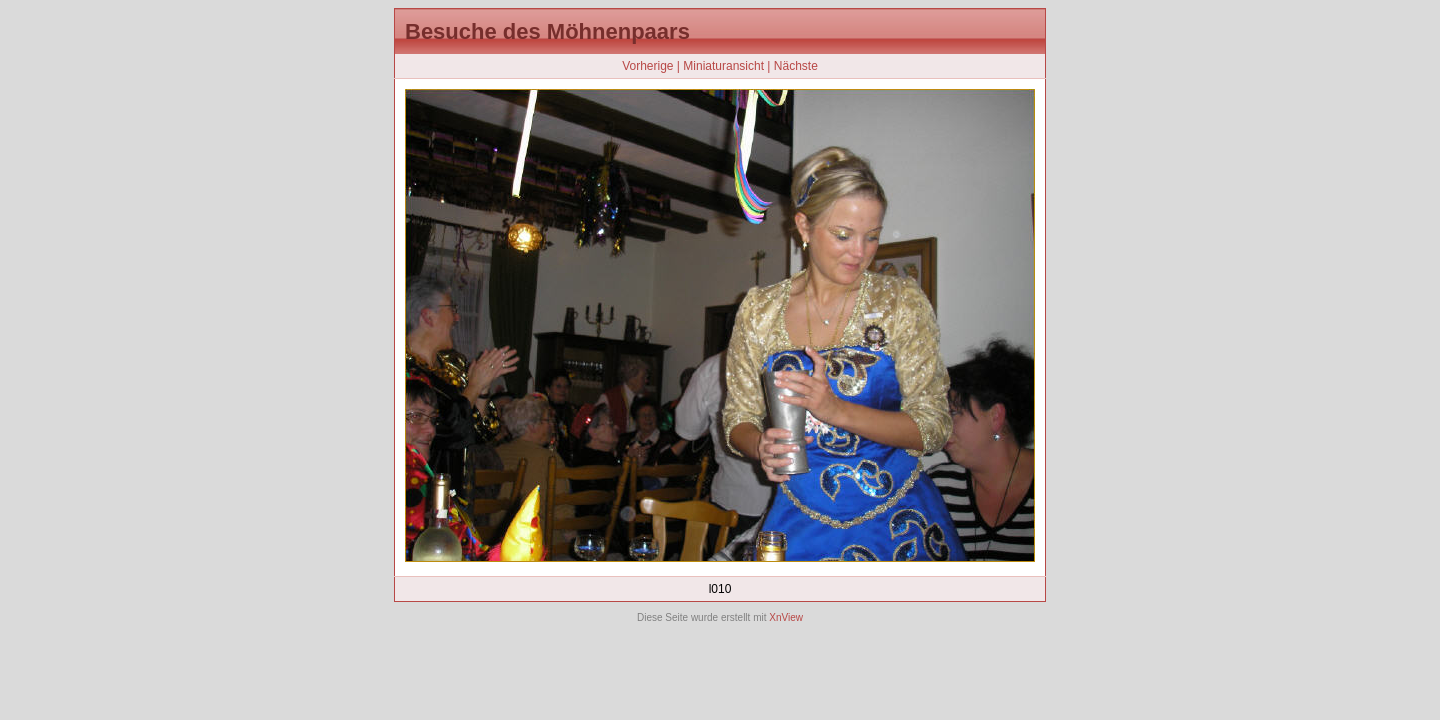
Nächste (796, 66)
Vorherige (647, 66)
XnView (786, 617)
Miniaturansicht (723, 66)
